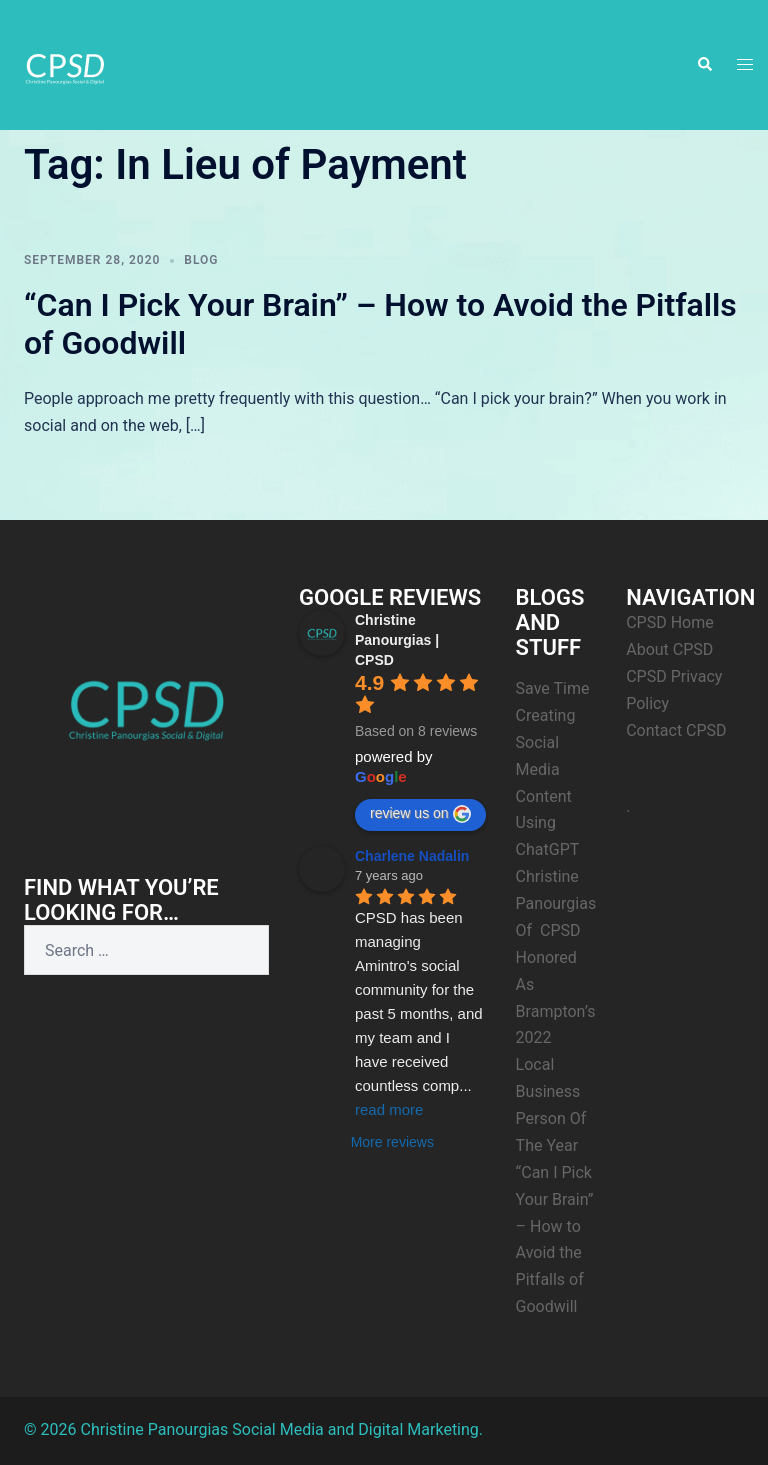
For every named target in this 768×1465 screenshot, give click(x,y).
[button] (704, 65)
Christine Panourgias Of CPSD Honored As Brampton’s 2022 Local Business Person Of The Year (556, 1011)
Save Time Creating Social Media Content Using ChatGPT (553, 769)
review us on (420, 814)
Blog (201, 260)
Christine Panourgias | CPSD (397, 640)
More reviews (392, 1142)
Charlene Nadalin (412, 856)
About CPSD (669, 649)
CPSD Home (670, 622)
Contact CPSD (676, 730)
